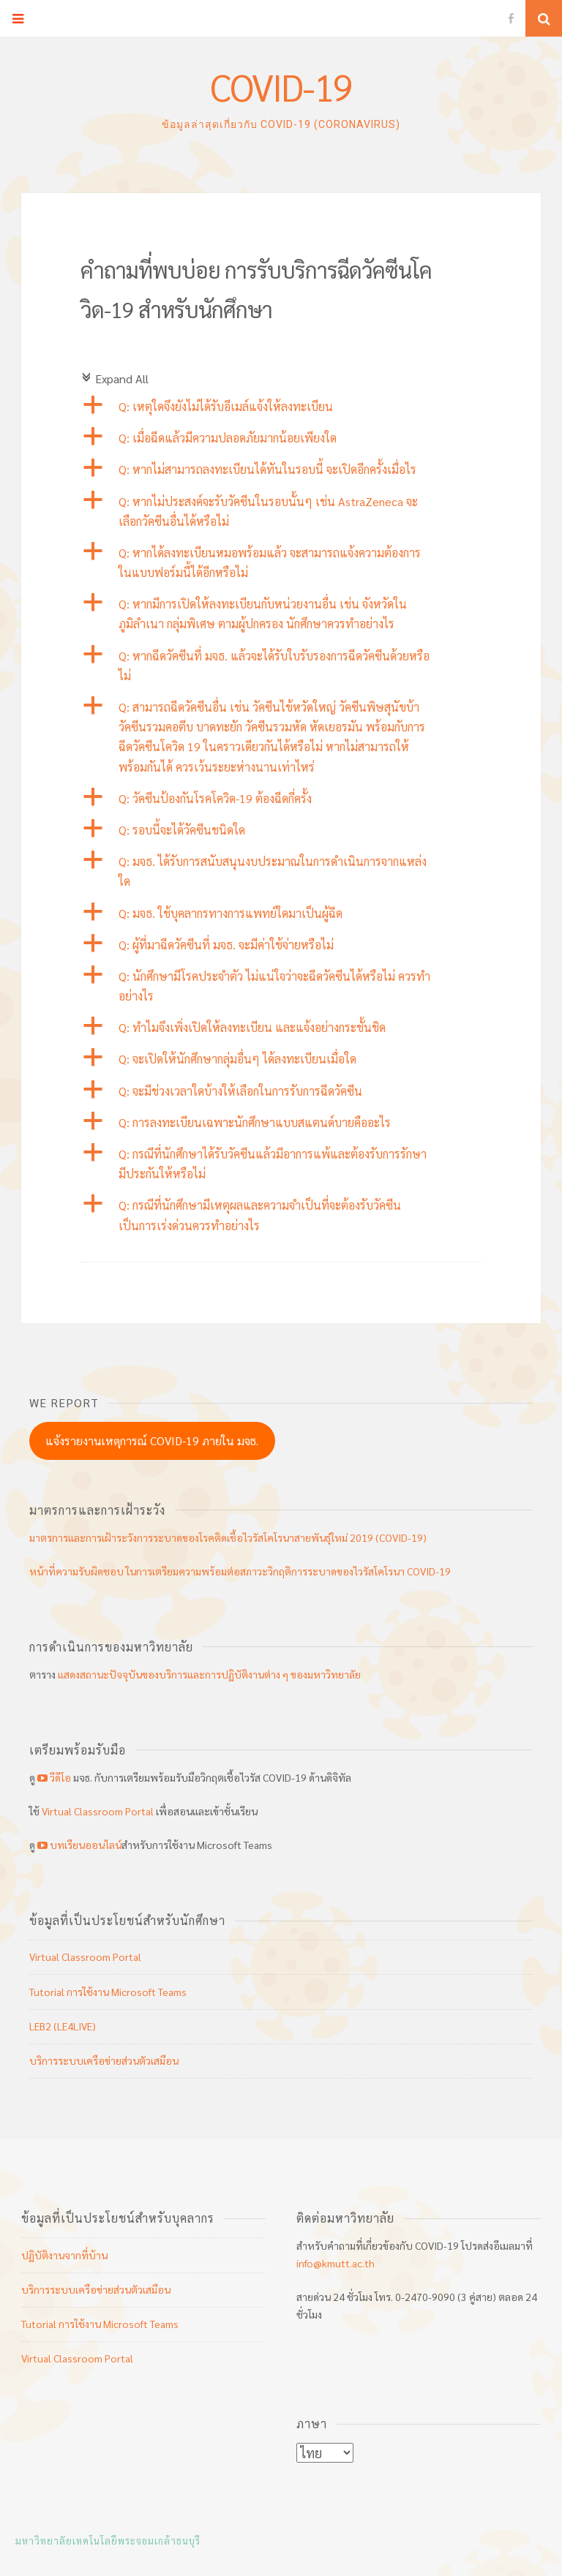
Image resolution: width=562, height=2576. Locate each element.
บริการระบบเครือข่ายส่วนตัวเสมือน (104, 2060)
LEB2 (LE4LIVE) (62, 2026)
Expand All (114, 378)
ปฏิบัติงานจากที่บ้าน (64, 2254)
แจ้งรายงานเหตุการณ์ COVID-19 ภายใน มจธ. (152, 1440)
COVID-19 (281, 86)
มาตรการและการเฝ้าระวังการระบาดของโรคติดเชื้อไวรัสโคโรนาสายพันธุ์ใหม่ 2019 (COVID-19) (228, 1537)
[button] (281, 406)
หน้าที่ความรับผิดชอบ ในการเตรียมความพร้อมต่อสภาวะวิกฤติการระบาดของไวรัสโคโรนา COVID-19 (240, 1571)
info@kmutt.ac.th (335, 2263)
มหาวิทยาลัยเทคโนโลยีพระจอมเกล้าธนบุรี (108, 2540)
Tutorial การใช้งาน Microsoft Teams (108, 1991)
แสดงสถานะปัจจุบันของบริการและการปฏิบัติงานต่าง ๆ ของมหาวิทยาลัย (209, 1674)
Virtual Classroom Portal (98, 1811)
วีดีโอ (54, 1777)
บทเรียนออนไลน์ (78, 1844)
